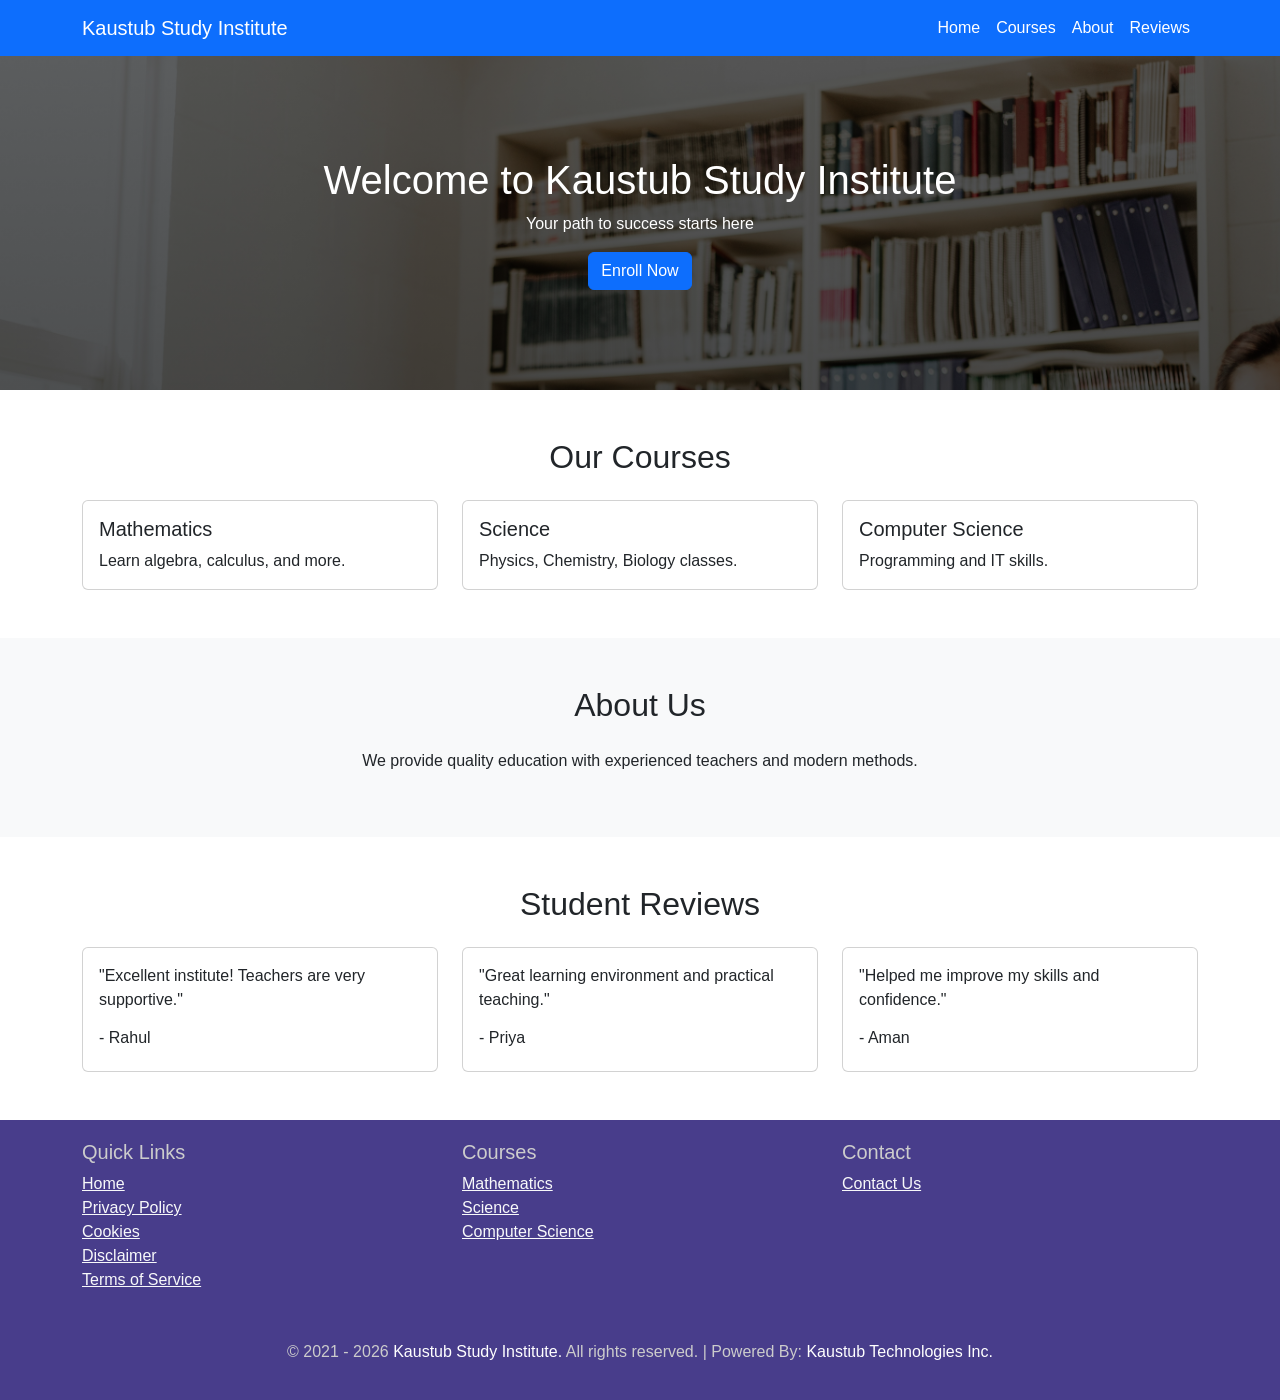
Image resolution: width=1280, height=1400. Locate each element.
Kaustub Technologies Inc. (899, 1351)
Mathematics (507, 1183)
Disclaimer (119, 1255)
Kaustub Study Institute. (477, 1351)
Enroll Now (639, 270)
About (1093, 27)
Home (958, 27)
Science (490, 1207)
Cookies (111, 1231)
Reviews (1160, 27)
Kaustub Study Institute (185, 28)
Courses (1026, 27)
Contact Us (881, 1183)
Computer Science (528, 1231)
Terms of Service (141, 1279)
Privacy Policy (132, 1207)
